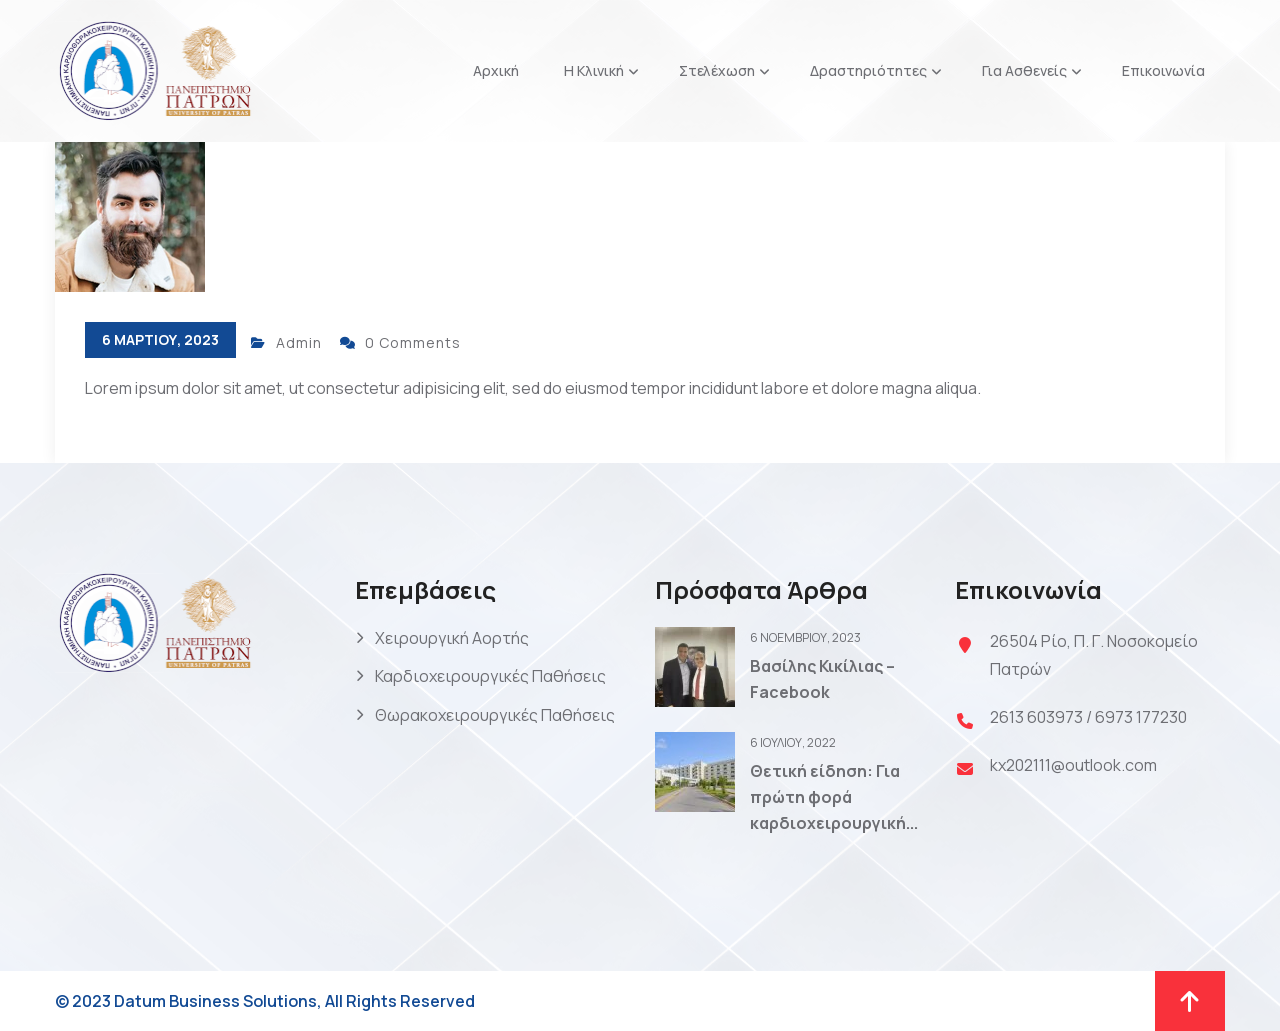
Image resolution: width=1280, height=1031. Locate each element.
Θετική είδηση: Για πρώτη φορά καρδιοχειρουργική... (834, 796)
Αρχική (496, 70)
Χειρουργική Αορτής (452, 638)
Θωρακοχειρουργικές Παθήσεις (495, 715)
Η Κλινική (594, 70)
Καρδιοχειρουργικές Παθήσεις (490, 676)
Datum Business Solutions (215, 1001)
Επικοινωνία (1163, 70)
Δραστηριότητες (868, 70)
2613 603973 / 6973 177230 (1088, 717)
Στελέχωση (717, 70)
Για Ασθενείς (1024, 70)
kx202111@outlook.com (1073, 765)
